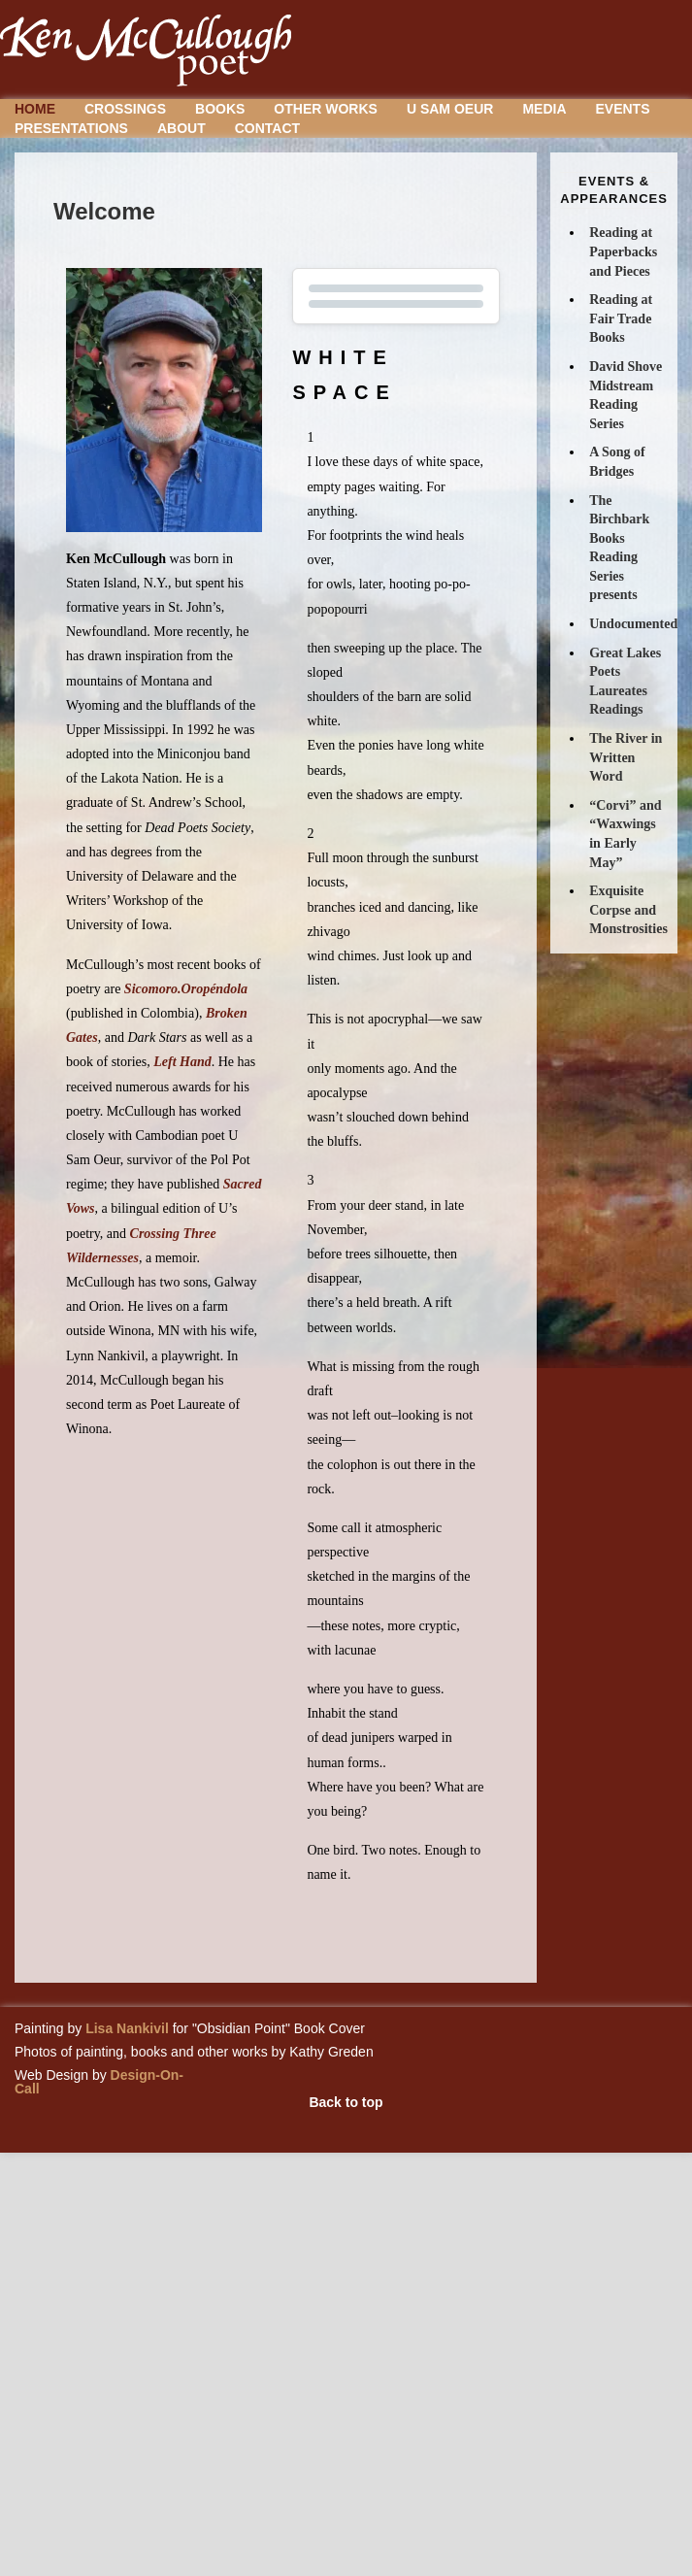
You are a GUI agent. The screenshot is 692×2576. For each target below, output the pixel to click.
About (181, 128)
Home (35, 109)
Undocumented (633, 624)
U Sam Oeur (450, 109)
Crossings (125, 109)
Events (623, 109)
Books (220, 109)
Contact (267, 128)
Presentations (71, 128)
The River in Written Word (625, 757)
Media (544, 109)
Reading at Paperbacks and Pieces (623, 251)
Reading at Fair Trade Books (620, 318)
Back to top (345, 2102)
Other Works (326, 109)
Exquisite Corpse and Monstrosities (628, 910)
